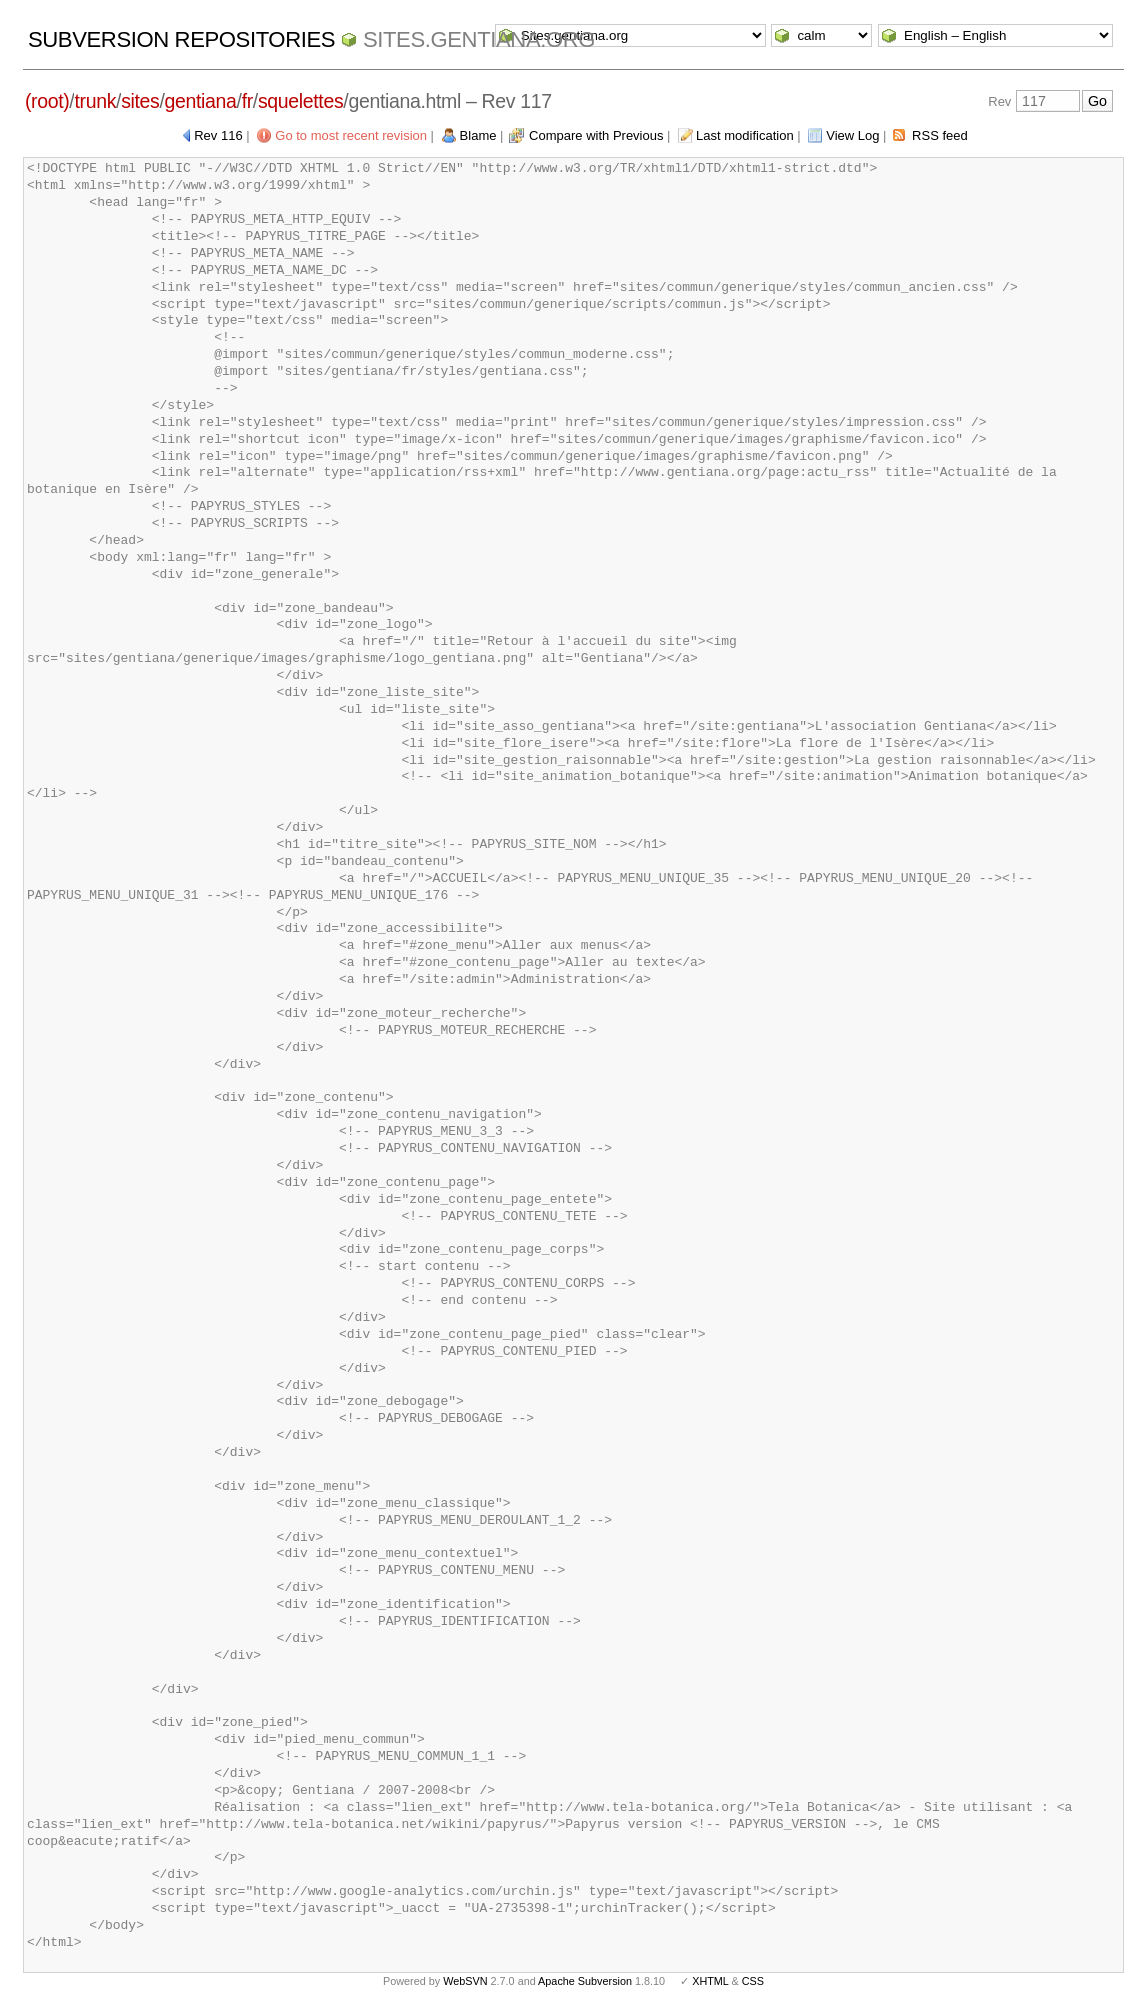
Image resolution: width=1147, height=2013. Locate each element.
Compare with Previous (596, 135)
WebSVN (465, 1981)
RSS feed (940, 135)
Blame (478, 135)
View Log (852, 135)
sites (140, 101)
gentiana (201, 101)
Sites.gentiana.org (479, 39)
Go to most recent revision (351, 135)
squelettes (300, 101)
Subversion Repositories (181, 39)
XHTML (710, 1981)
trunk (95, 101)
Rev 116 (218, 135)
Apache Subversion (585, 1981)
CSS (753, 1981)
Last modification (745, 135)
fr (247, 101)
